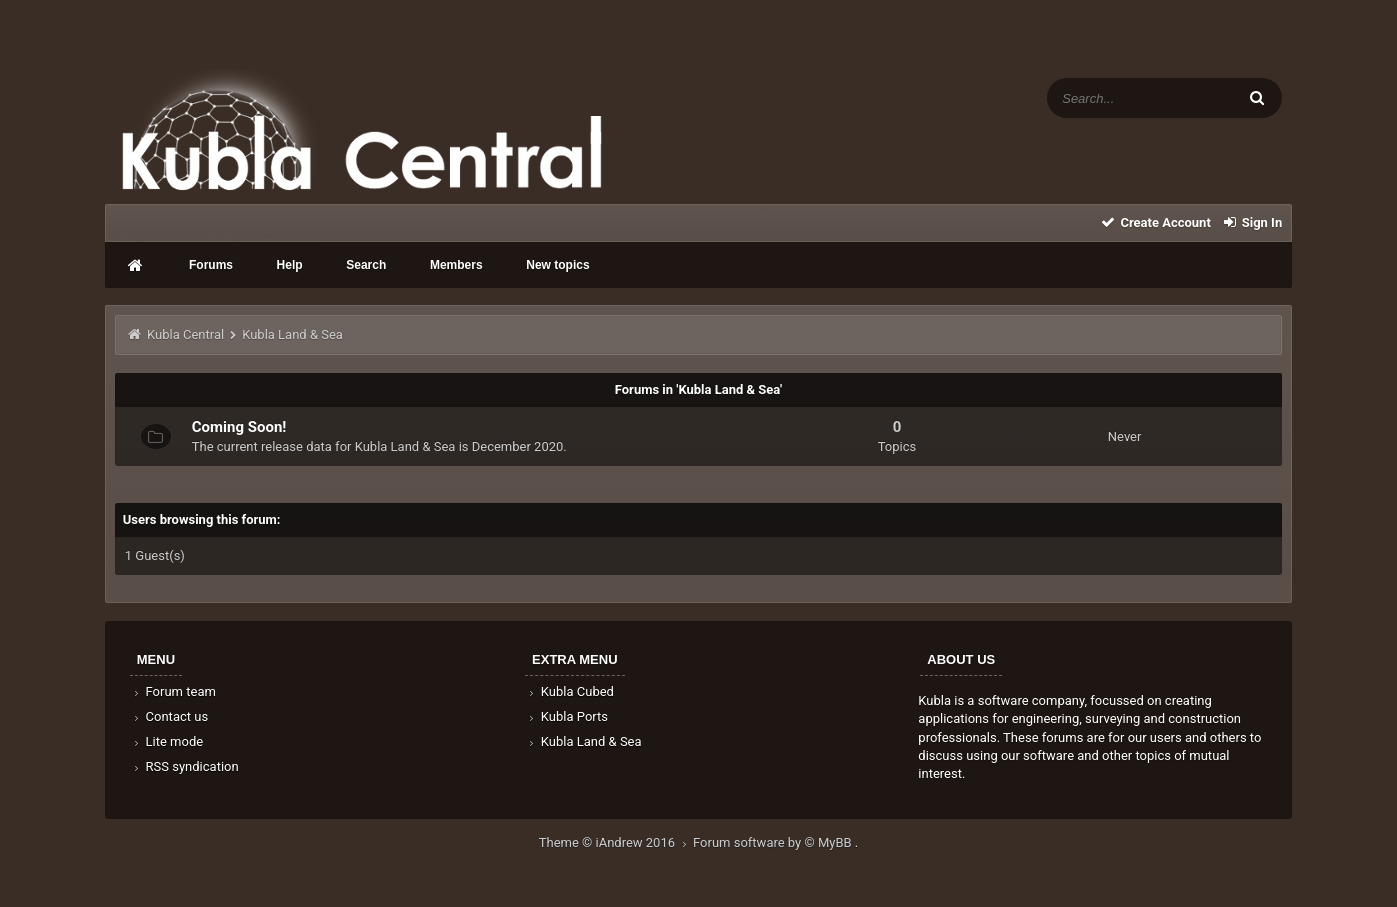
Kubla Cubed (570, 691)
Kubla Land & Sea (584, 741)
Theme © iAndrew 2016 (616, 842)
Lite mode (167, 741)
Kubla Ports (567, 716)
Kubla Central (185, 334)
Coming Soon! (239, 427)
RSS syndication (185, 766)
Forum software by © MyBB (774, 842)
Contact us (169, 716)
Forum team (173, 691)
